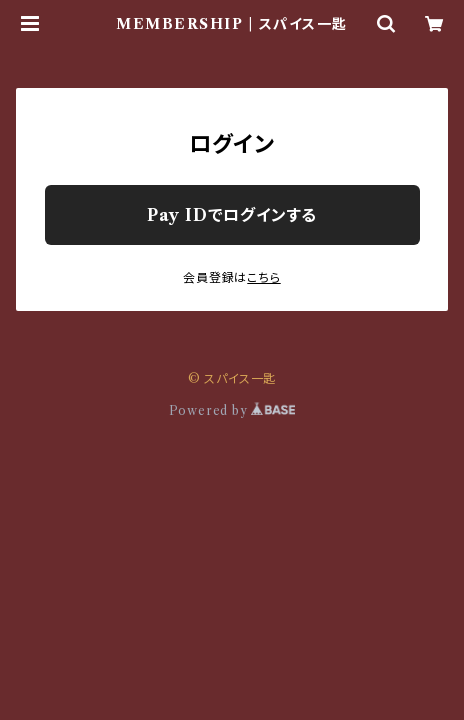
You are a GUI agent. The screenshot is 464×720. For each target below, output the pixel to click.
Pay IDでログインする (232, 215)
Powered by (232, 410)
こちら (263, 277)
